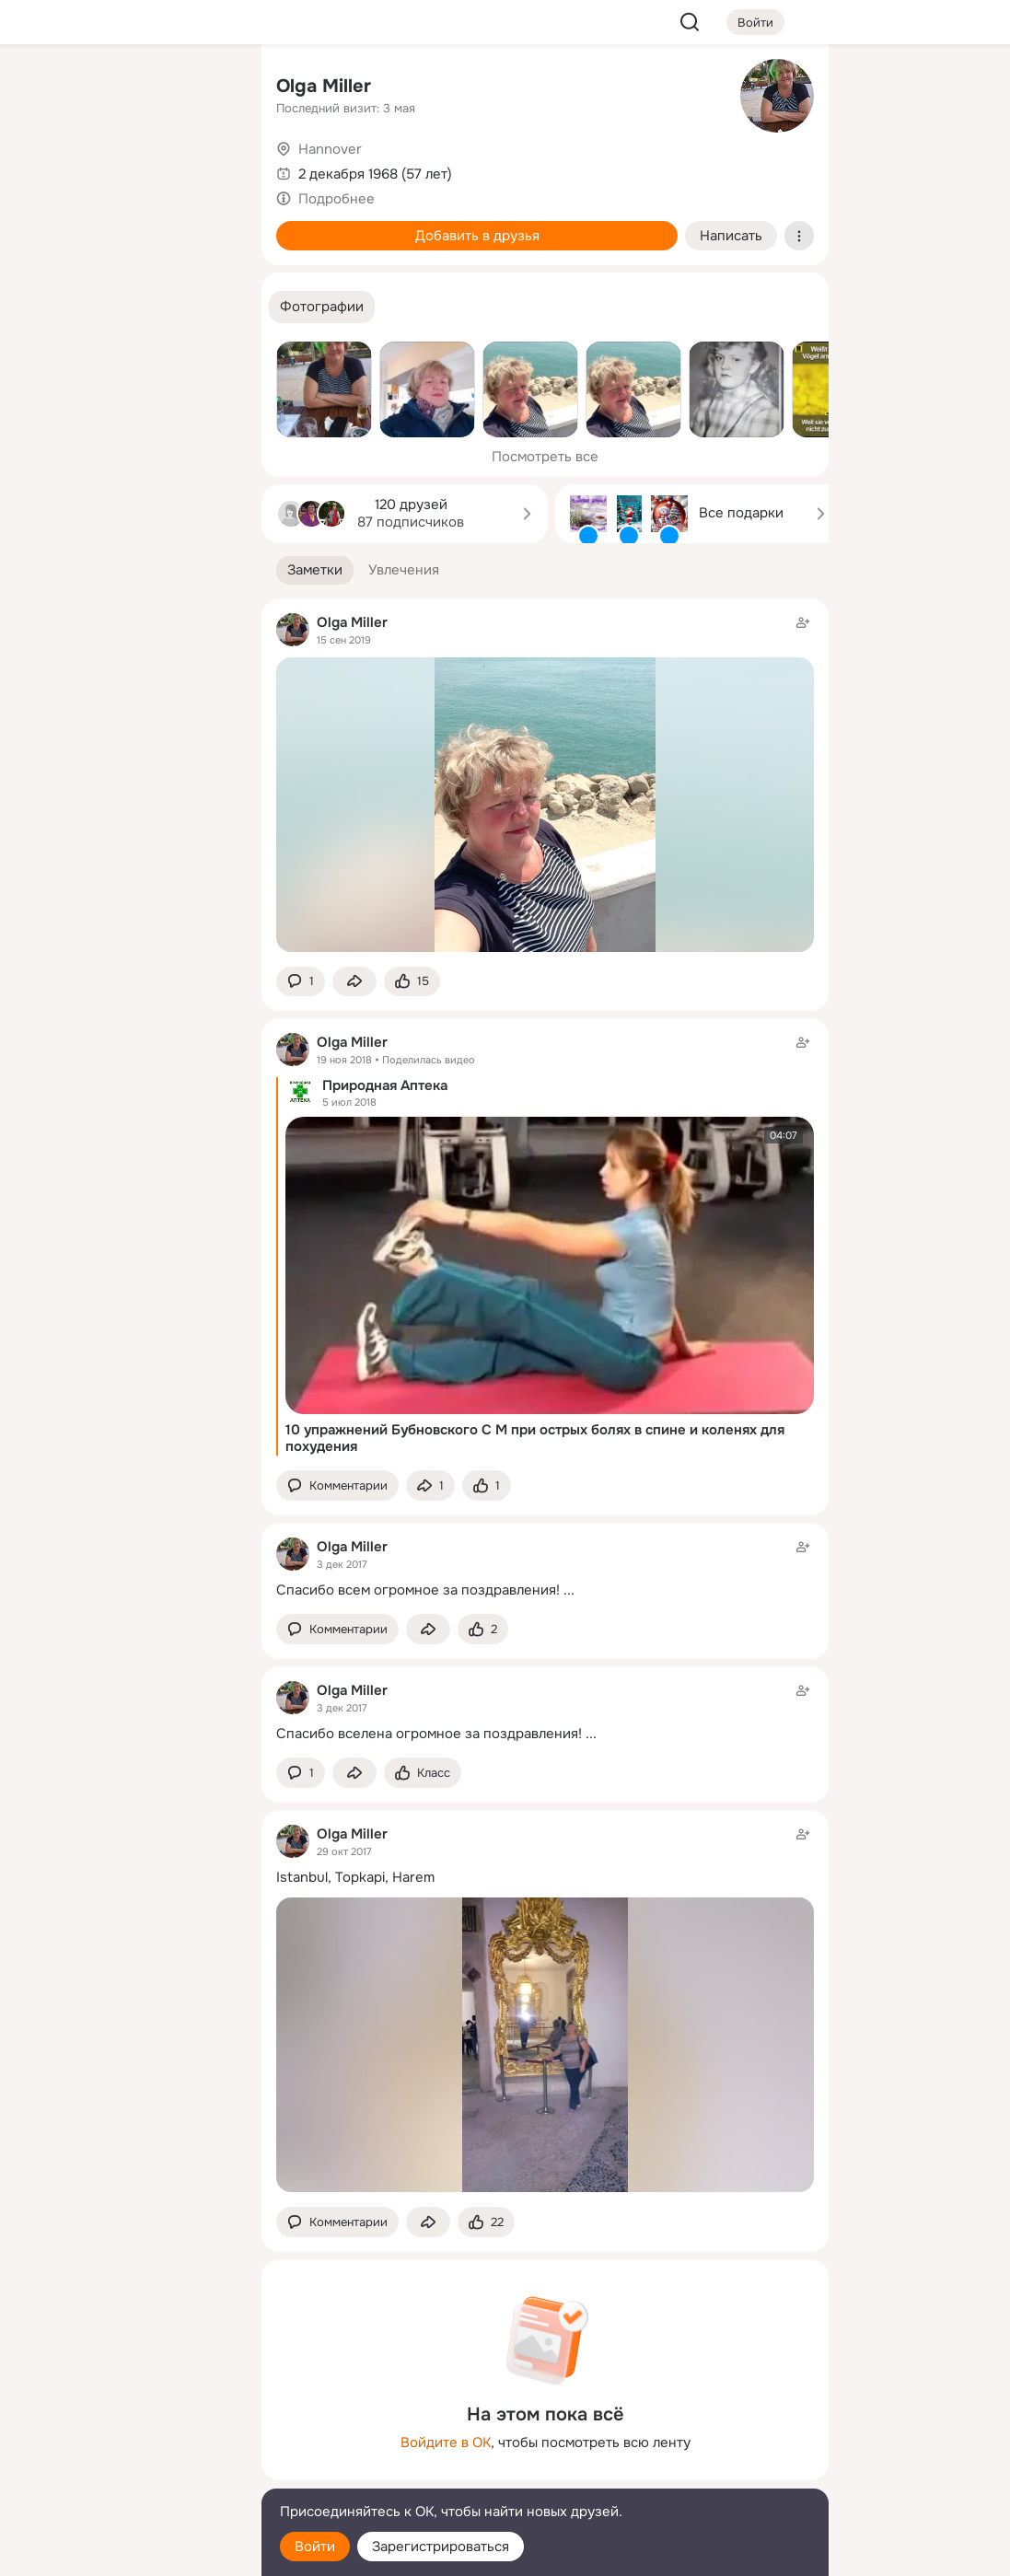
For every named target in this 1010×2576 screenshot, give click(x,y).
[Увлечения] (125, 88)
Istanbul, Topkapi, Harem (355, 1877)
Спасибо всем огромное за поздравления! (418, 1590)
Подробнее (336, 198)
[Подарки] (44, 250)
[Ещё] (125, 2434)
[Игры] (206, 250)
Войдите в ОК (446, 2442)
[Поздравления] (125, 250)
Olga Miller (323, 86)
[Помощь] (44, 331)
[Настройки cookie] (125, 2551)
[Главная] (44, 88)
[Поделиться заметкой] (354, 982)
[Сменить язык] (125, 2473)
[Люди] (125, 169)
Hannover (330, 149)
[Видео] (206, 169)
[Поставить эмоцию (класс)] (412, 982)
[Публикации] (44, 169)
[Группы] (206, 88)
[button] (322, 307)
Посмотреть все (545, 456)
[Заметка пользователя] (545, 1568)
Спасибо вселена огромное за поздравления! (429, 1733)
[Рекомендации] (125, 331)
